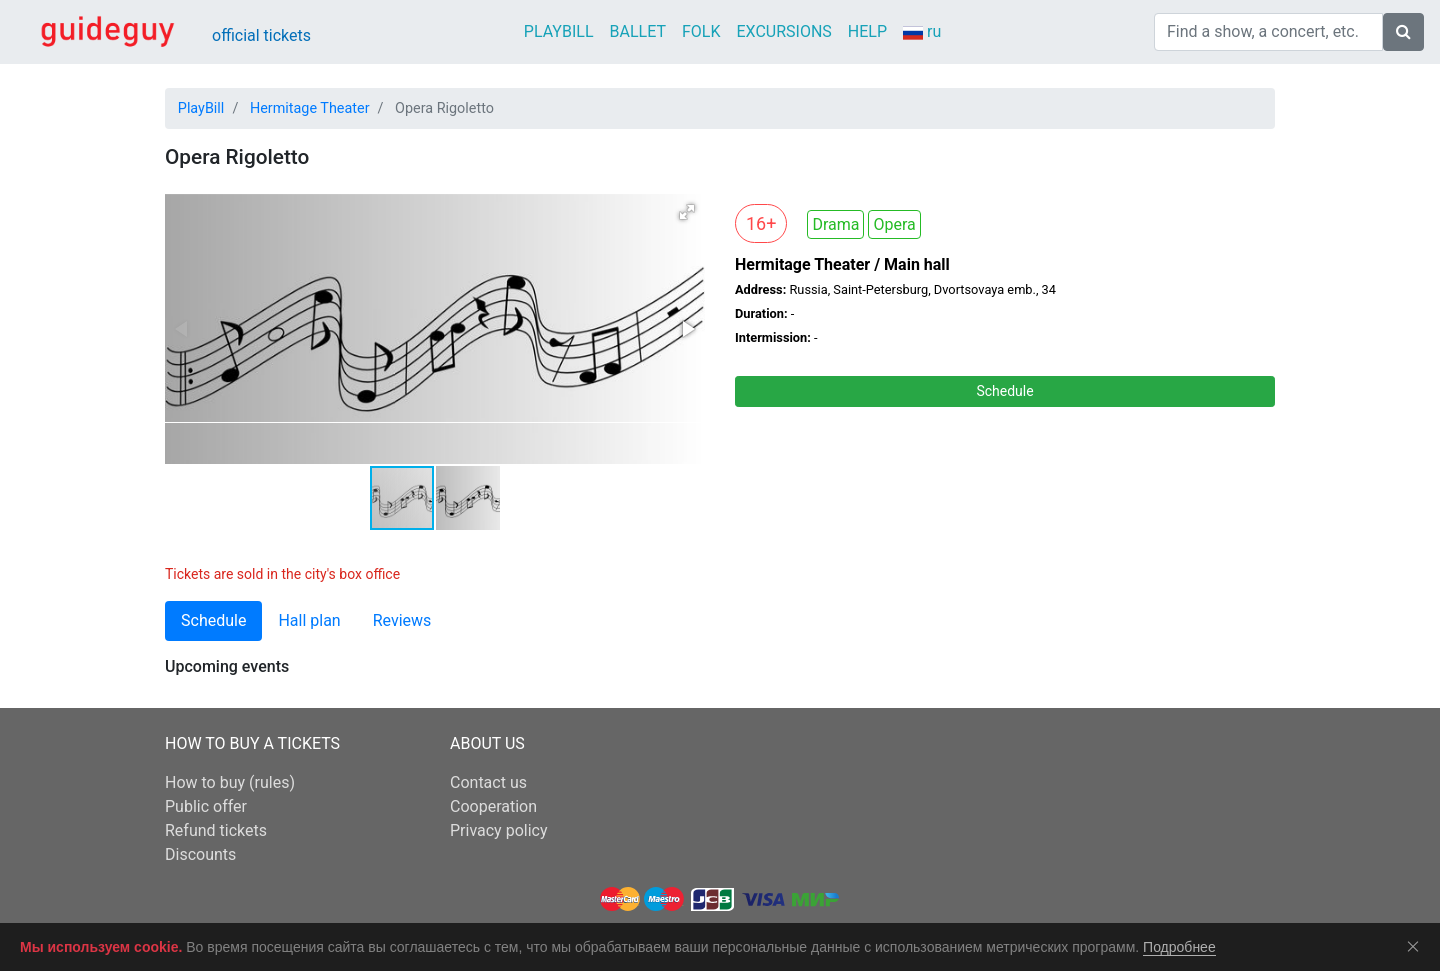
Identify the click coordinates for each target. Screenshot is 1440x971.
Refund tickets (216, 830)
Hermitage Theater (310, 108)
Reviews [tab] (402, 620)
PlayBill (201, 108)
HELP (867, 31)
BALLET (638, 31)
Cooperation (493, 806)
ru (922, 32)
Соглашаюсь (1417, 946)
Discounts (200, 854)
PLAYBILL (559, 31)
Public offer (206, 806)
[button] (687, 212)
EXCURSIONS (783, 31)
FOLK (701, 31)
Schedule (1004, 391)
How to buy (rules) (230, 782)
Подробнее (1179, 947)
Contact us (488, 782)
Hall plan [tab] (309, 620)
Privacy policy (499, 830)
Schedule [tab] (213, 620)
